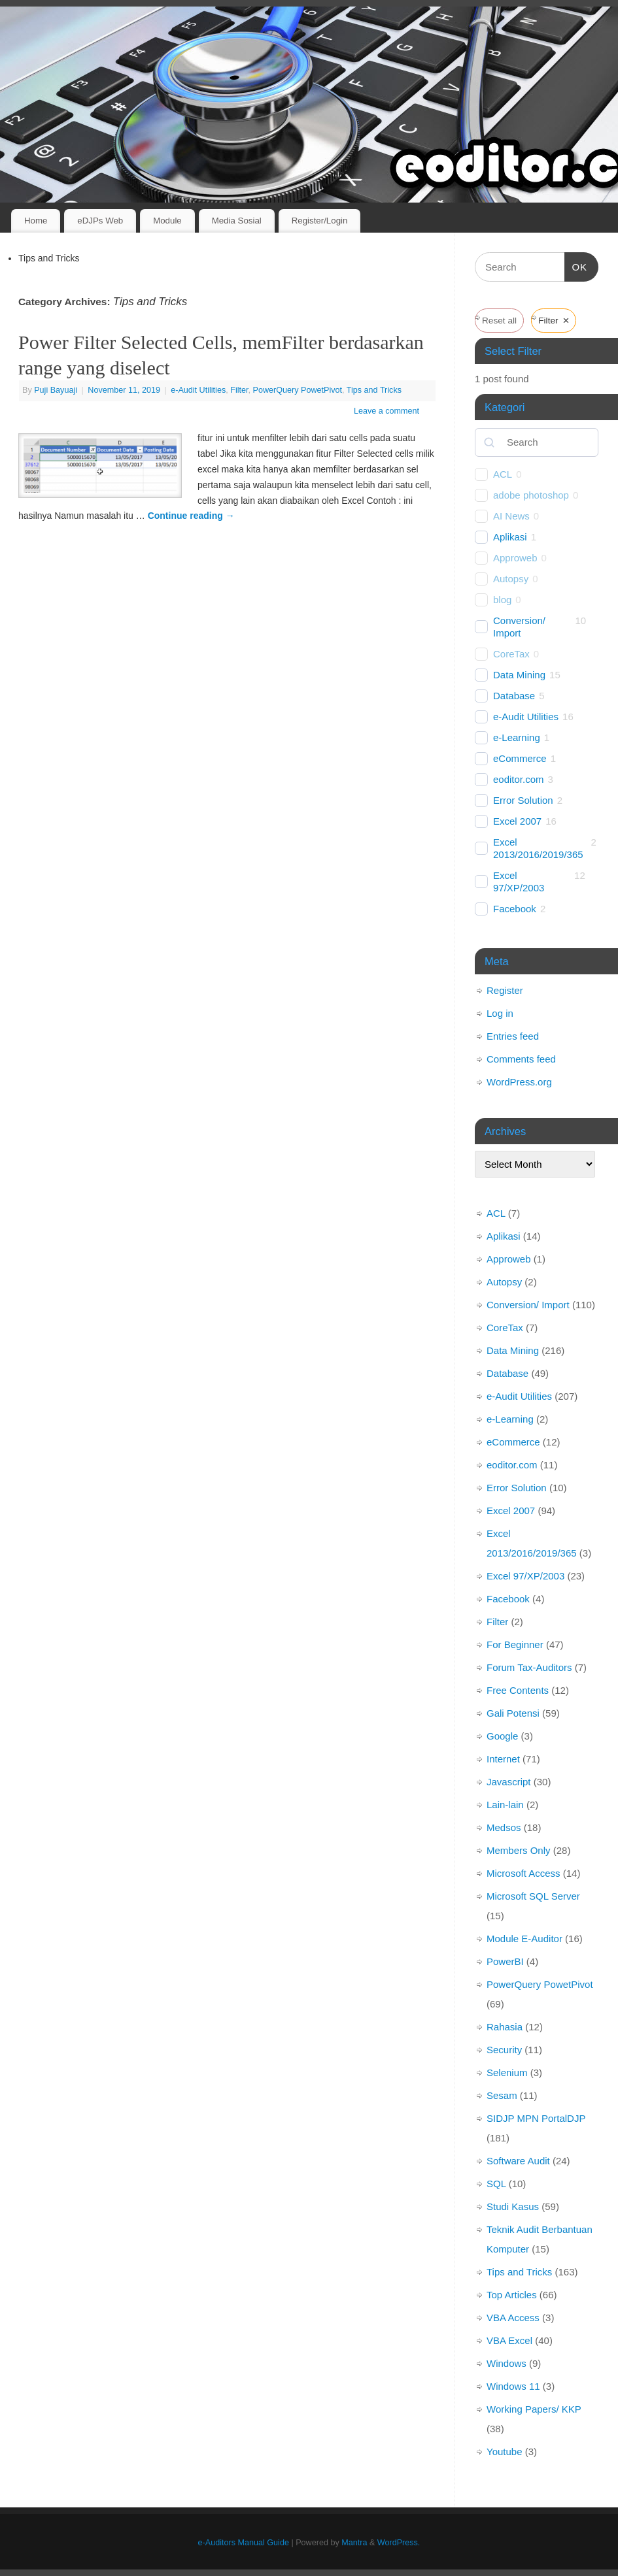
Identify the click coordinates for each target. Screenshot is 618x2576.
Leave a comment (386, 411)
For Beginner (515, 1644)
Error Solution (523, 800)
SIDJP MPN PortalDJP (536, 2118)
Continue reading (191, 515)
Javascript (509, 1781)
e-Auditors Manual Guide (243, 2542)
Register (505, 990)
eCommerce (520, 758)
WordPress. (399, 2542)
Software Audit (518, 2160)
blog (502, 599)
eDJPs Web (100, 220)
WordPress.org (519, 1081)
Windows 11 (513, 2386)
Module (167, 220)
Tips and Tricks (374, 390)
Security (504, 2049)
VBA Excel (509, 2340)
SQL (496, 2183)
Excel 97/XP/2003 (518, 882)
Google (502, 1736)
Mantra (354, 2542)
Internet (503, 1758)
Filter (239, 390)
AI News (511, 515)
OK (576, 265)
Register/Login (320, 220)
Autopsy (510, 578)
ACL (502, 474)
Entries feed (513, 1036)
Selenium (507, 2072)
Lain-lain (505, 1804)
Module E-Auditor (524, 1938)
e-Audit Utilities (198, 390)
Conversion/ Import (519, 627)
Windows (506, 2363)
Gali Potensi (513, 1713)
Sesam (502, 2095)
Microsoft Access (523, 1873)
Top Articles (512, 2294)
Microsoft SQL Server (533, 1896)
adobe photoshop (531, 495)
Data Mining (519, 674)
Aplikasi (510, 536)
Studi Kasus (513, 2206)
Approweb (515, 557)
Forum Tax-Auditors (529, 1667)
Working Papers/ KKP (534, 2409)
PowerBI (505, 1961)
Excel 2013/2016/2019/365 (538, 848)
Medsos (504, 1827)
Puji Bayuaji (55, 390)
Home (35, 220)
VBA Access (513, 2317)
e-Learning (516, 737)
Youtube (505, 2451)
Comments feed (521, 1059)
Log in (500, 1013)
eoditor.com (518, 779)
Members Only (519, 1850)
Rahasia (505, 2026)
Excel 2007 (517, 821)
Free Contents (518, 1690)
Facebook (514, 908)
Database (514, 695)
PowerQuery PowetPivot (298, 390)
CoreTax (511, 653)
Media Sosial (237, 220)
